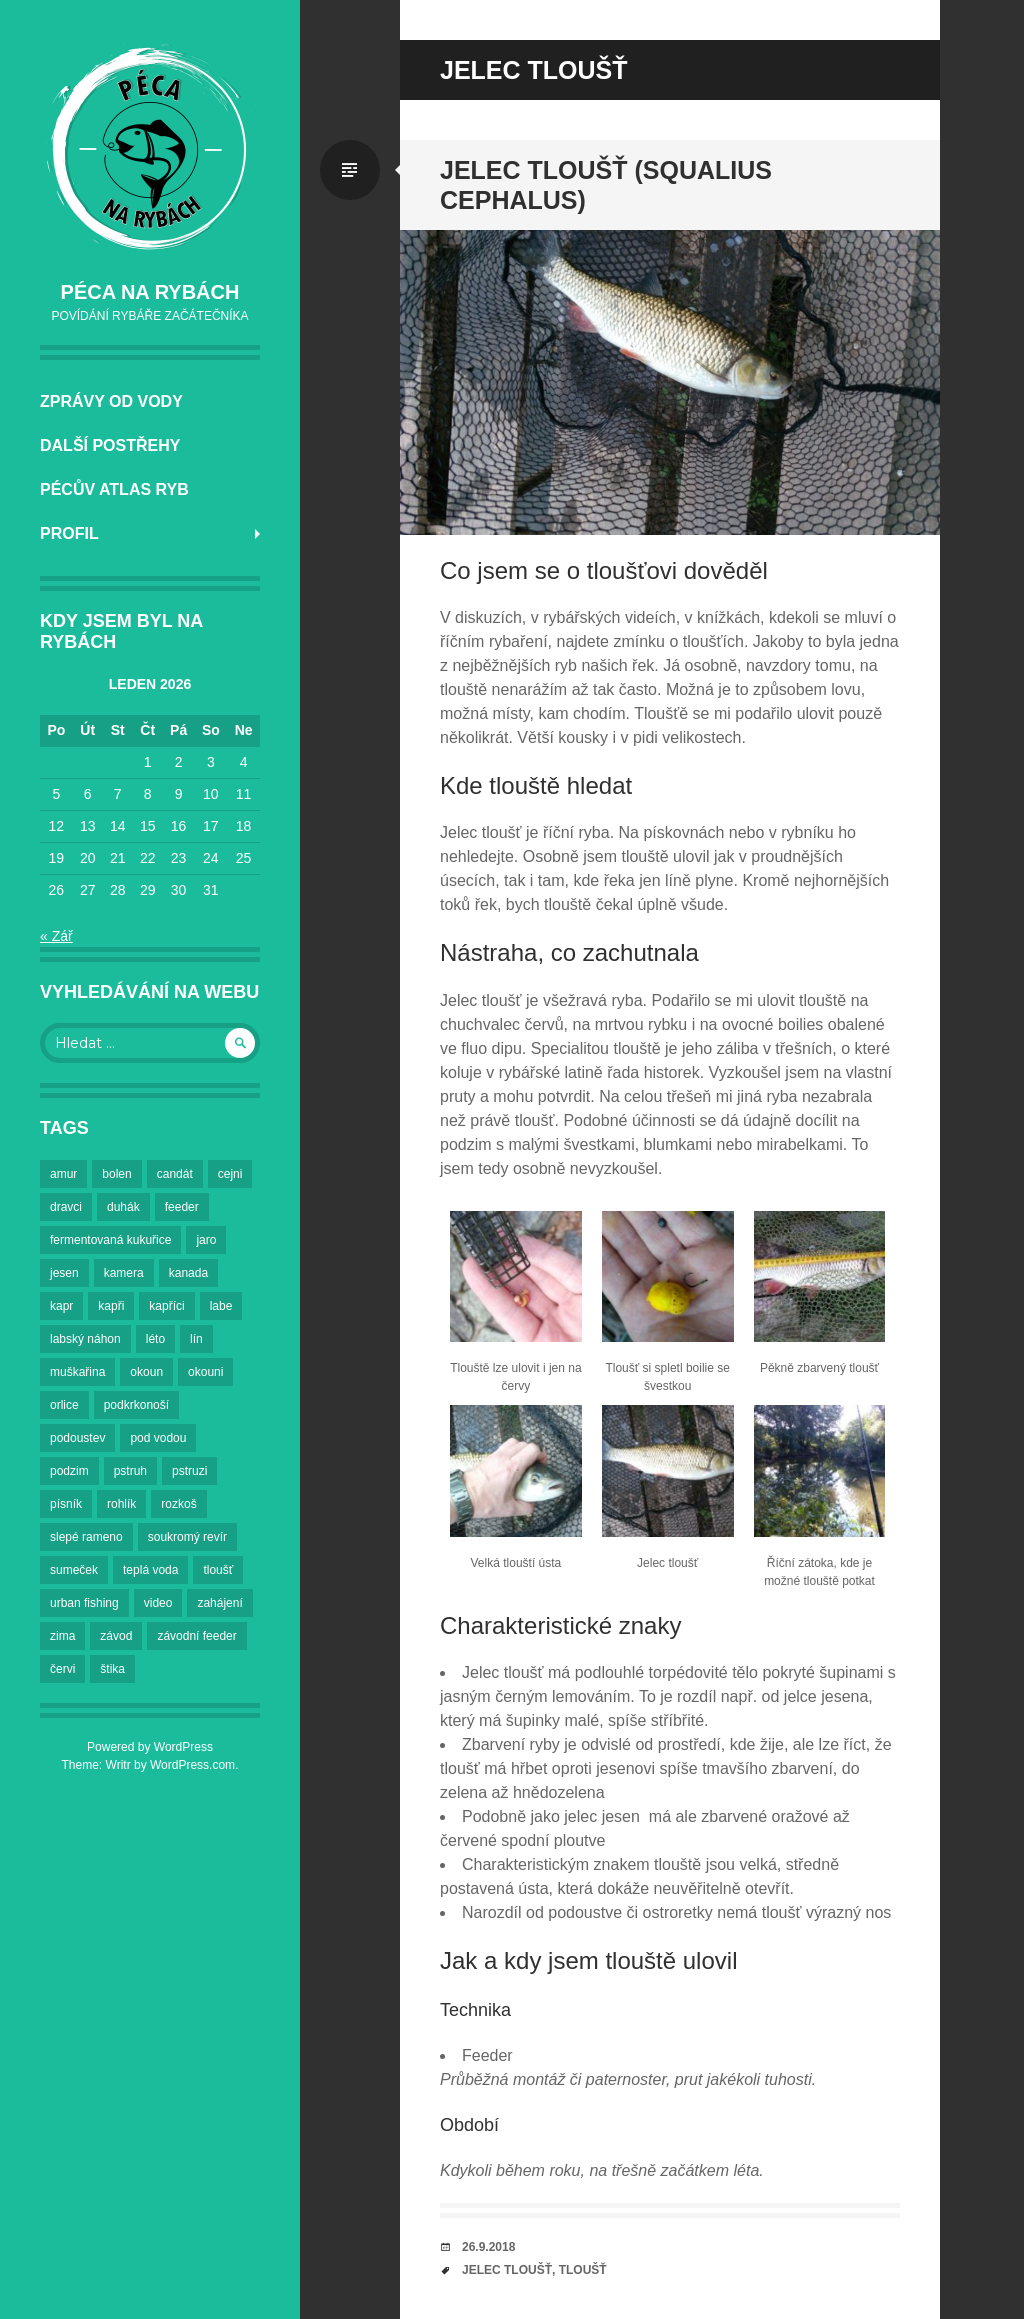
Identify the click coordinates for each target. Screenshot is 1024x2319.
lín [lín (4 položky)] (196, 1339)
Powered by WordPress (150, 1747)
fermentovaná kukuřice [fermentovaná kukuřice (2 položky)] (110, 1240)
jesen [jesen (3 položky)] (64, 1273)
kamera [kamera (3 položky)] (124, 1273)
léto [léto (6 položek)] (155, 1339)
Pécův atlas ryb (114, 489)
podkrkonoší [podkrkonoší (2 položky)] (136, 1405)
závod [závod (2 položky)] (116, 1636)
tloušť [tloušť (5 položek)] (218, 1570)
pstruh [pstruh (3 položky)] (130, 1471)
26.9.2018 (488, 2247)
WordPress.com (192, 1765)
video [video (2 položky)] (158, 1603)
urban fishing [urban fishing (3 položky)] (84, 1603)
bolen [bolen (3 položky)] (116, 1174)
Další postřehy (110, 445)
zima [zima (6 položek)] (62, 1636)
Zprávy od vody (111, 401)
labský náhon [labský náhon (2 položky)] (85, 1339)
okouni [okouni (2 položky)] (205, 1372)
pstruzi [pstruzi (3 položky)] (189, 1471)
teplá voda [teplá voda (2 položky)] (150, 1570)
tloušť (583, 2270)
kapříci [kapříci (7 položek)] (166, 1306)
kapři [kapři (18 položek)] (111, 1306)
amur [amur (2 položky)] (63, 1174)
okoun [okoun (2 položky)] (146, 1372)
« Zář (56, 936)
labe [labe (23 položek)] (221, 1306)
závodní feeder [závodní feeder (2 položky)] (196, 1636)
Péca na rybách (150, 292)
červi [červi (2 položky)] (62, 1669)
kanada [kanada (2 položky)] (188, 1273)
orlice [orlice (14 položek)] (64, 1405)
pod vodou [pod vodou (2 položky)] (158, 1438)
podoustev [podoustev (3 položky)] (77, 1438)
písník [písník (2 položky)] (66, 1504)
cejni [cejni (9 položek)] (230, 1174)
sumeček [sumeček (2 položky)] (74, 1570)
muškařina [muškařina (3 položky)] (77, 1372)
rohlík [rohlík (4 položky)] (121, 1504)
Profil (69, 533)
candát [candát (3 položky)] (175, 1174)
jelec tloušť (507, 2270)
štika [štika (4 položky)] (112, 1669)
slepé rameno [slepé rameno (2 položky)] (86, 1537)
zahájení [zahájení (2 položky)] (219, 1603)
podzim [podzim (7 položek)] (69, 1471)
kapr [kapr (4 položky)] (61, 1306)
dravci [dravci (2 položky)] (66, 1207)
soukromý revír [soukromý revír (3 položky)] (187, 1537)
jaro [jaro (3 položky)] (206, 1240)
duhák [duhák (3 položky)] (123, 1207)
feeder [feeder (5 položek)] (182, 1207)
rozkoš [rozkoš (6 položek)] (178, 1504)
